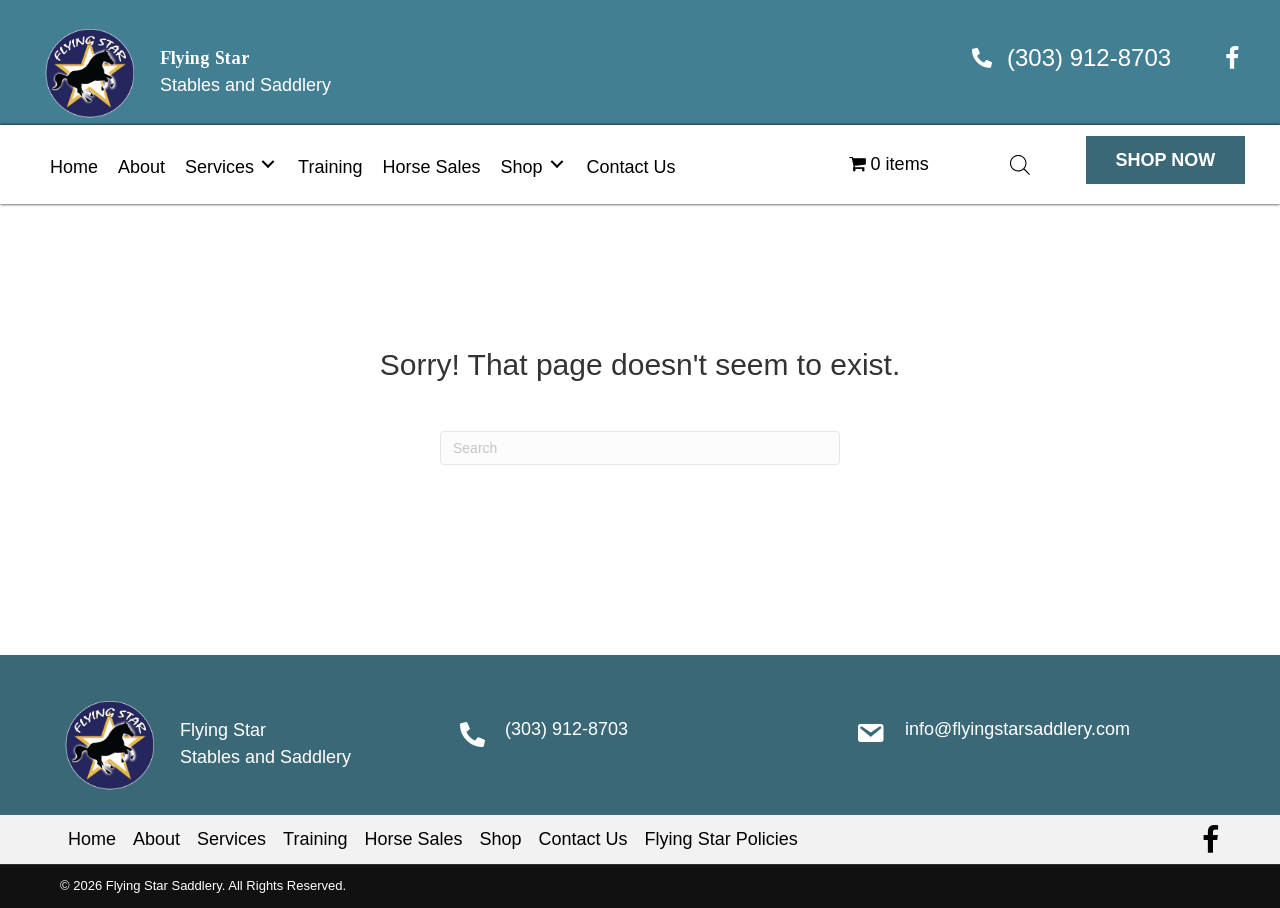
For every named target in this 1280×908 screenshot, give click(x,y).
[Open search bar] (1020, 164)
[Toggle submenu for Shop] (557, 164)
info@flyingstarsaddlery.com (1017, 729)
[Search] (640, 448)
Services (231, 839)
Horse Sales (413, 839)
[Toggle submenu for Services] (268, 164)
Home (92, 839)
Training (315, 839)
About (156, 839)
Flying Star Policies (721, 839)
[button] (1166, 160)
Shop (501, 839)
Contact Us (583, 839)
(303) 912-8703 (1089, 57)
